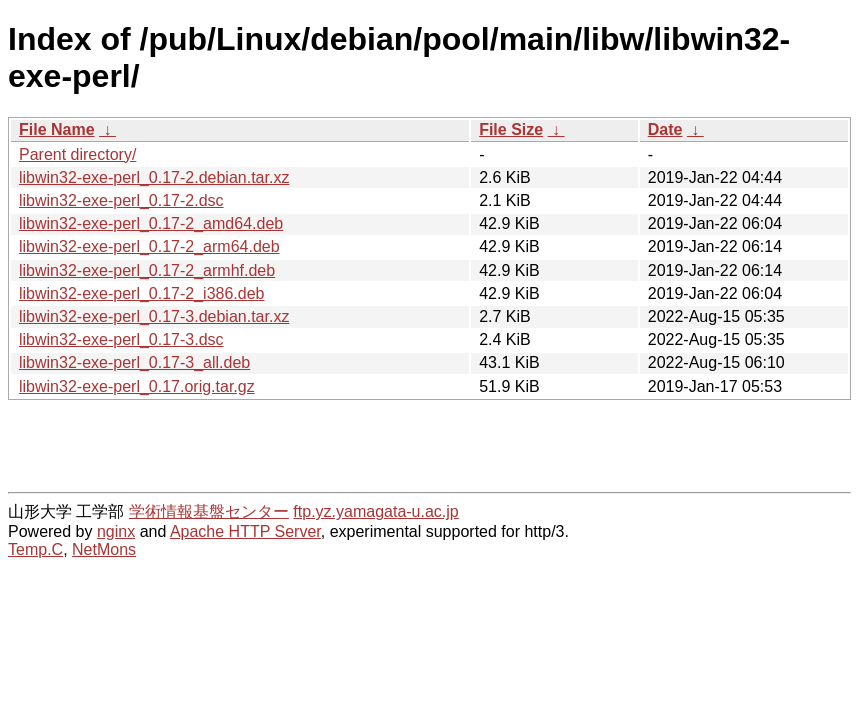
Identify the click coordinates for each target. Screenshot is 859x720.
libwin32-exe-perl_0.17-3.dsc (121, 339)
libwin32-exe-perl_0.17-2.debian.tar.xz (154, 177)
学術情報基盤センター (209, 511)
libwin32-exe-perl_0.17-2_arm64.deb (149, 246)
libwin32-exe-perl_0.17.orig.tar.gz (137, 386)
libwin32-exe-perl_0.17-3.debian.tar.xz (154, 316)
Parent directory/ (77, 154)
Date (665, 129)
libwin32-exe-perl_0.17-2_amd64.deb (151, 223)
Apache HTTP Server (245, 531)
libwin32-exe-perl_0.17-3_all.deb (134, 362)
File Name (57, 129)
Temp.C (35, 549)
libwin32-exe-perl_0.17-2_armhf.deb (147, 270)
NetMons (104, 549)
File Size (511, 129)
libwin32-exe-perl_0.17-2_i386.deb (142, 293)
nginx (116, 531)
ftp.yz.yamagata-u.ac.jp (375, 511)
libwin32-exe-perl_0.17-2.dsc (121, 200)
